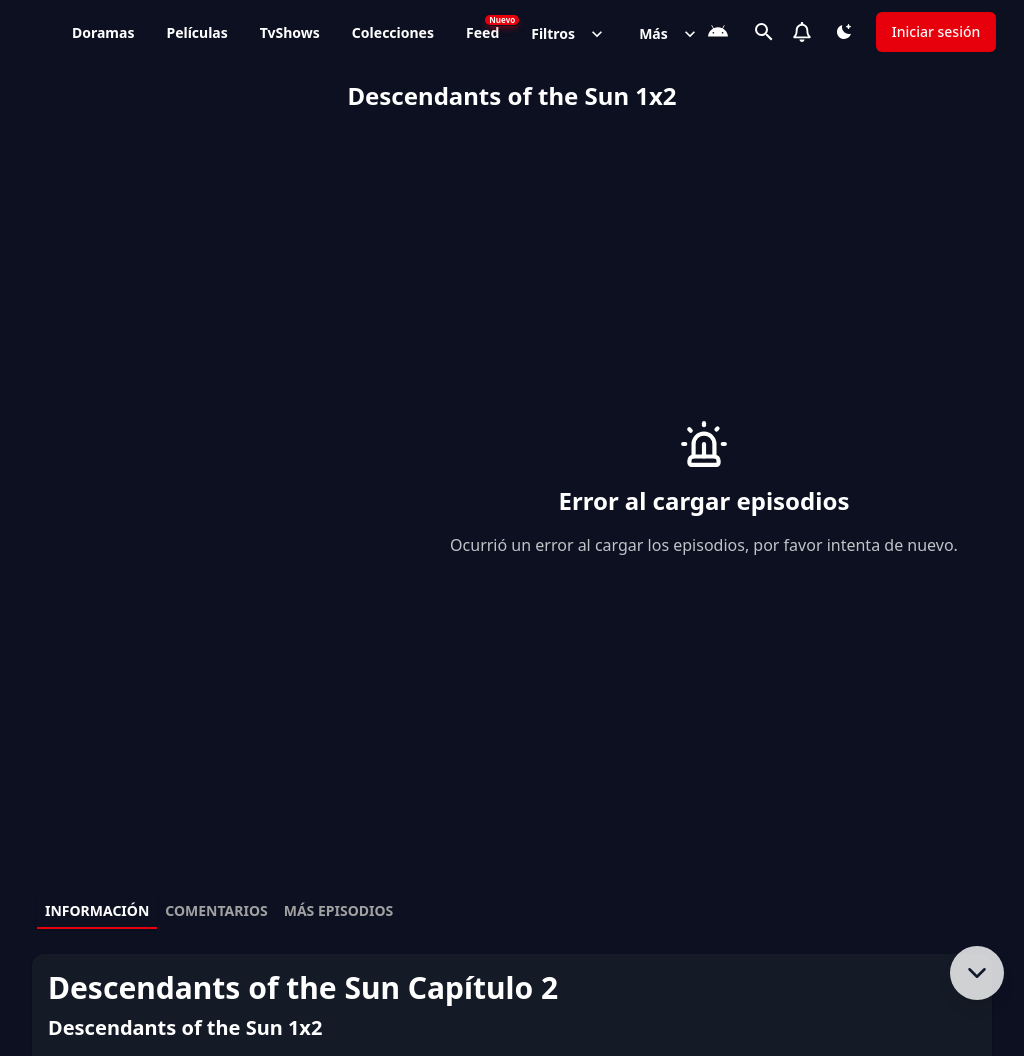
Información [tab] (97, 910)
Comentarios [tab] (216, 910)
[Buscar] (764, 32)
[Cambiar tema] (844, 32)
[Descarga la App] (718, 32)
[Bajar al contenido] (977, 973)
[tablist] (512, 912)
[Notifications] (802, 32)
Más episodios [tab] (339, 910)
